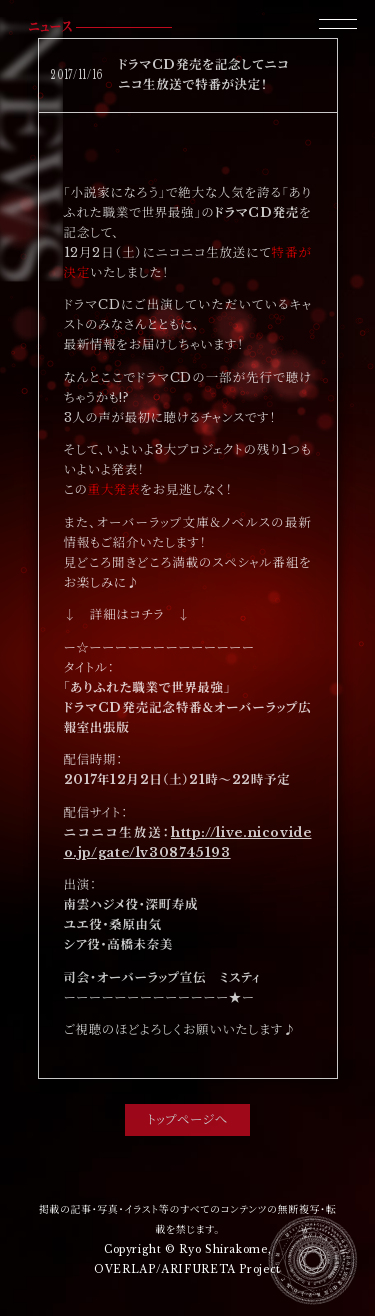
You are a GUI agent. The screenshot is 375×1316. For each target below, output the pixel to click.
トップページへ (187, 1119)
